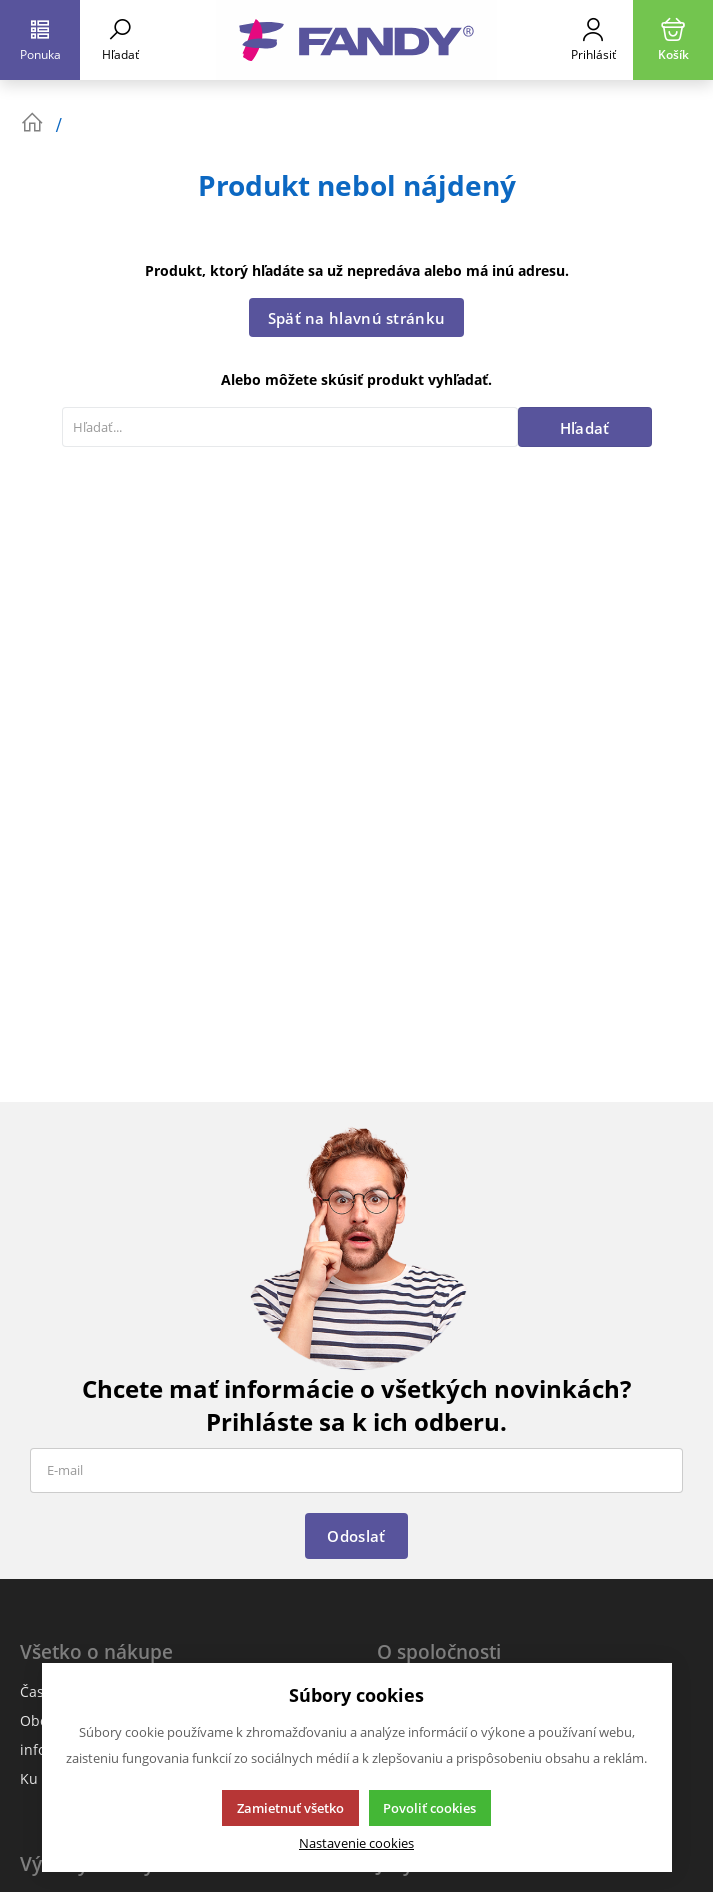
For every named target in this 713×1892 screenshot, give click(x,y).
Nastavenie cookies (356, 1843)
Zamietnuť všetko (290, 1808)
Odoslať (356, 1536)
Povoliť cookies (429, 1808)
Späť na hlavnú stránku (357, 318)
